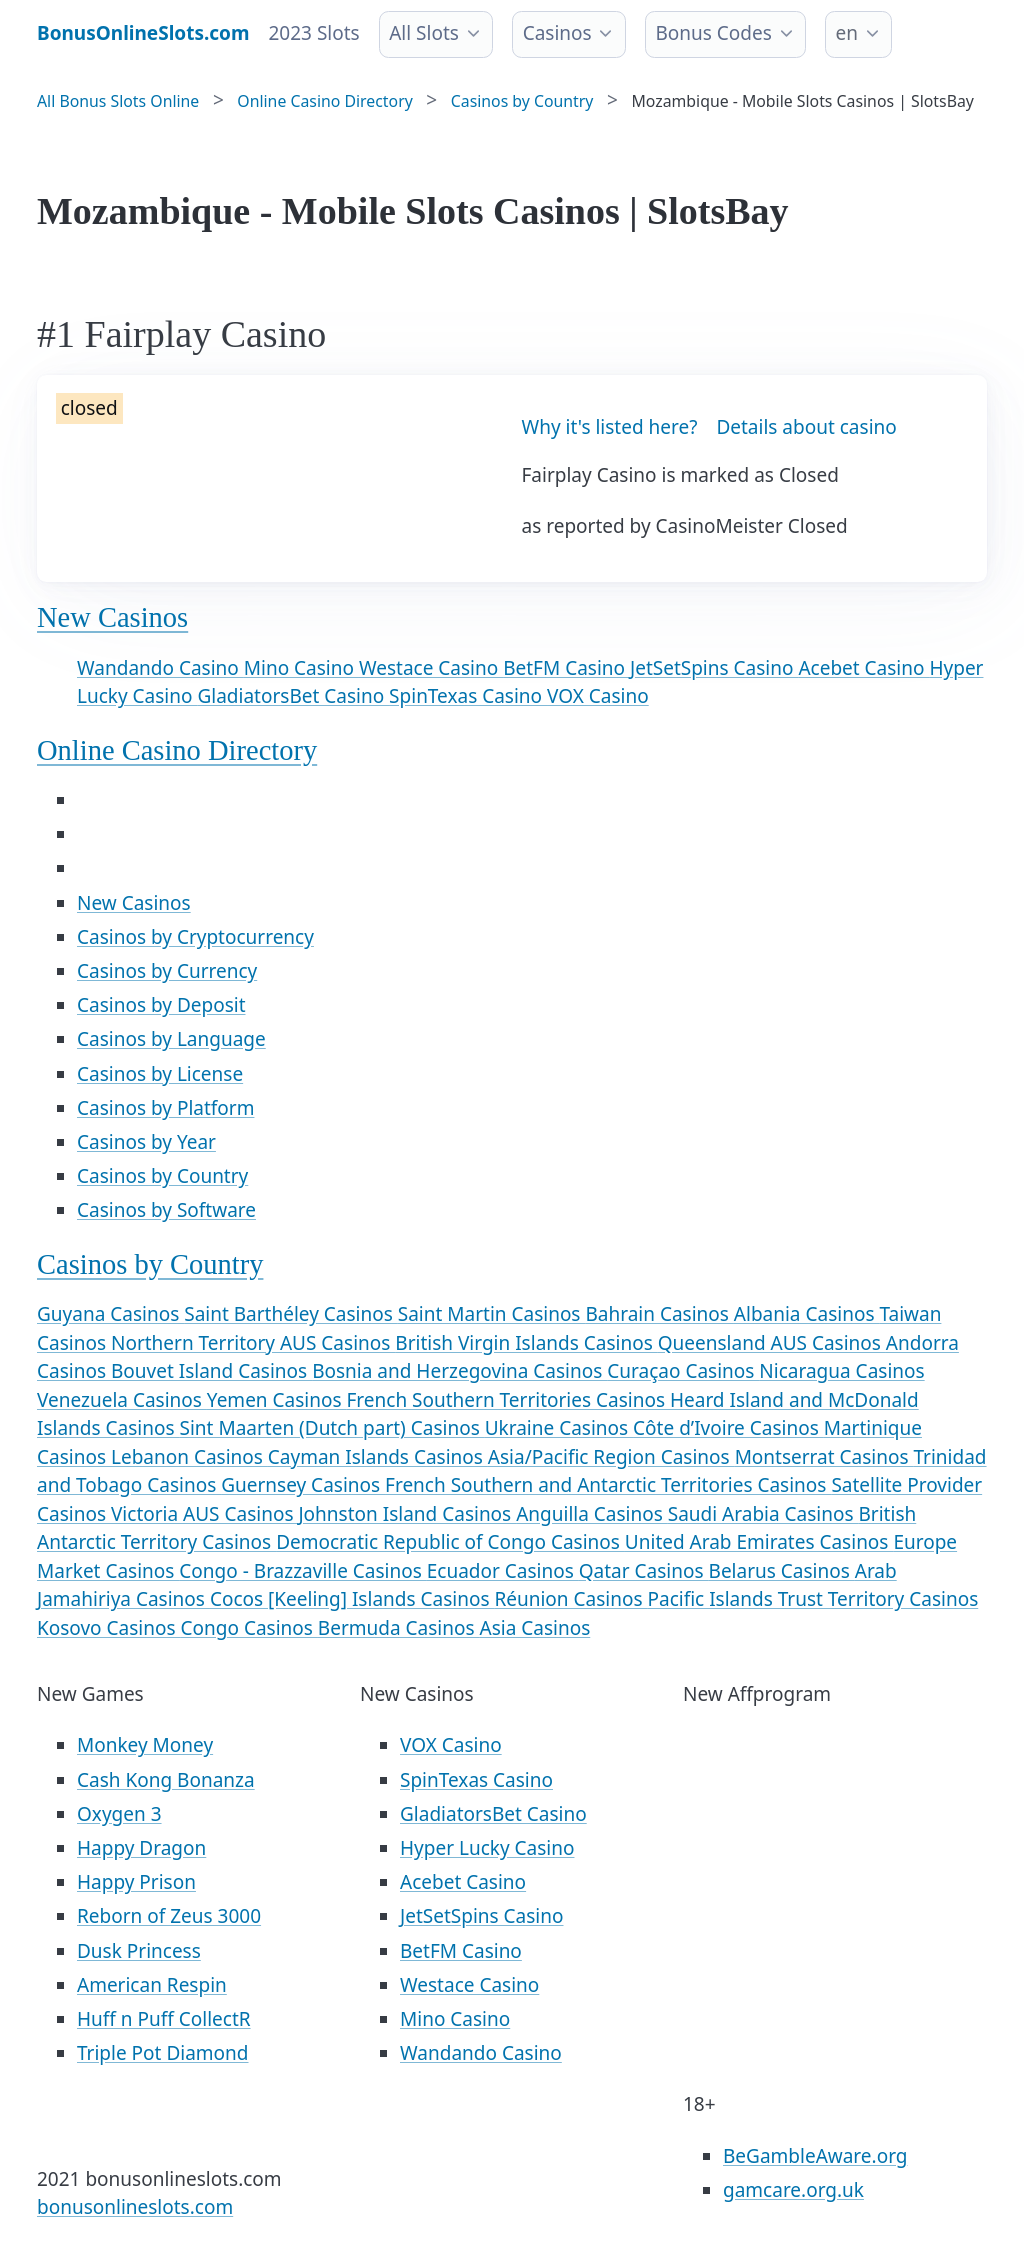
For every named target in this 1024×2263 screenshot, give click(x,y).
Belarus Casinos (782, 1571)
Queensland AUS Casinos (772, 1343)
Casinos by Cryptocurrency (195, 937)
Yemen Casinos (277, 1400)
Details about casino (806, 427)
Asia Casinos (535, 1628)
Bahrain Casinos (659, 1314)
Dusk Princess (139, 1951)
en (847, 33)
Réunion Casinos (570, 1599)
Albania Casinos (807, 1314)
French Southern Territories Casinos (507, 1400)
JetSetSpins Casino (714, 668)
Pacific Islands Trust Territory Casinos (813, 1599)
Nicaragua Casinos (841, 1371)
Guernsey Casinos (303, 1485)
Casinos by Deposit (161, 1005)
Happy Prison (136, 1882)
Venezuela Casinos (122, 1400)
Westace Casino (431, 668)
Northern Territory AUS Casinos (253, 1343)
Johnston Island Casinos (407, 1514)
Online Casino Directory (177, 750)
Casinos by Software (166, 1210)
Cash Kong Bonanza (166, 1780)
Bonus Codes (713, 33)
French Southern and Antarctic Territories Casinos (608, 1485)
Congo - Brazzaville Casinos (302, 1571)
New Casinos (112, 617)
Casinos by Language (171, 1039)
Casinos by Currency (167, 971)
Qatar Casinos (644, 1571)
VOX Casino (598, 696)
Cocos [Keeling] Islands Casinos (352, 1599)
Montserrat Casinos (824, 1457)
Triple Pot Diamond (163, 2053)
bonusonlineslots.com (135, 2207)
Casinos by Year (146, 1142)
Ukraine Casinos (559, 1428)
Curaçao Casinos (683, 1371)
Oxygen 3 (119, 1814)
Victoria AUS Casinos (204, 1514)
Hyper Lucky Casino (487, 1848)
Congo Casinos (249, 1628)
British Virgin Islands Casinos (526, 1343)
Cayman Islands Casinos (378, 1457)
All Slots (424, 33)
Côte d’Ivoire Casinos (728, 1428)
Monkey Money (145, 1745)
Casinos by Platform (165, 1108)
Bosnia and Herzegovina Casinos (459, 1371)
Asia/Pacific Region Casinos (611, 1457)
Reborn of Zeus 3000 (169, 1916)
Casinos (557, 33)
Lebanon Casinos (189, 1457)
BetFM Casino (566, 668)
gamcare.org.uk (793, 2190)
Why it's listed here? (610, 427)
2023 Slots (314, 33)
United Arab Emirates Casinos (759, 1542)
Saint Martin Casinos (492, 1314)
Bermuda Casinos (399, 1628)
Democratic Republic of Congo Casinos (450, 1542)
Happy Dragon (141, 1848)
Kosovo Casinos (109, 1628)
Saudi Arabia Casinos (763, 1514)
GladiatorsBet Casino (293, 696)
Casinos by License (160, 1074)
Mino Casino (301, 668)
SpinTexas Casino (468, 696)
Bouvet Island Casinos (211, 1371)
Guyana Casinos (110, 1314)
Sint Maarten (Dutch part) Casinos (332, 1428)
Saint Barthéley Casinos (291, 1314)
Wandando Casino (160, 668)
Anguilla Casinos (592, 1514)
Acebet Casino (863, 668)
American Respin (152, 1985)
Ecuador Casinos (503, 1571)
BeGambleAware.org (815, 2156)
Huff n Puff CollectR (164, 2019)
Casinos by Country (162, 1176)
